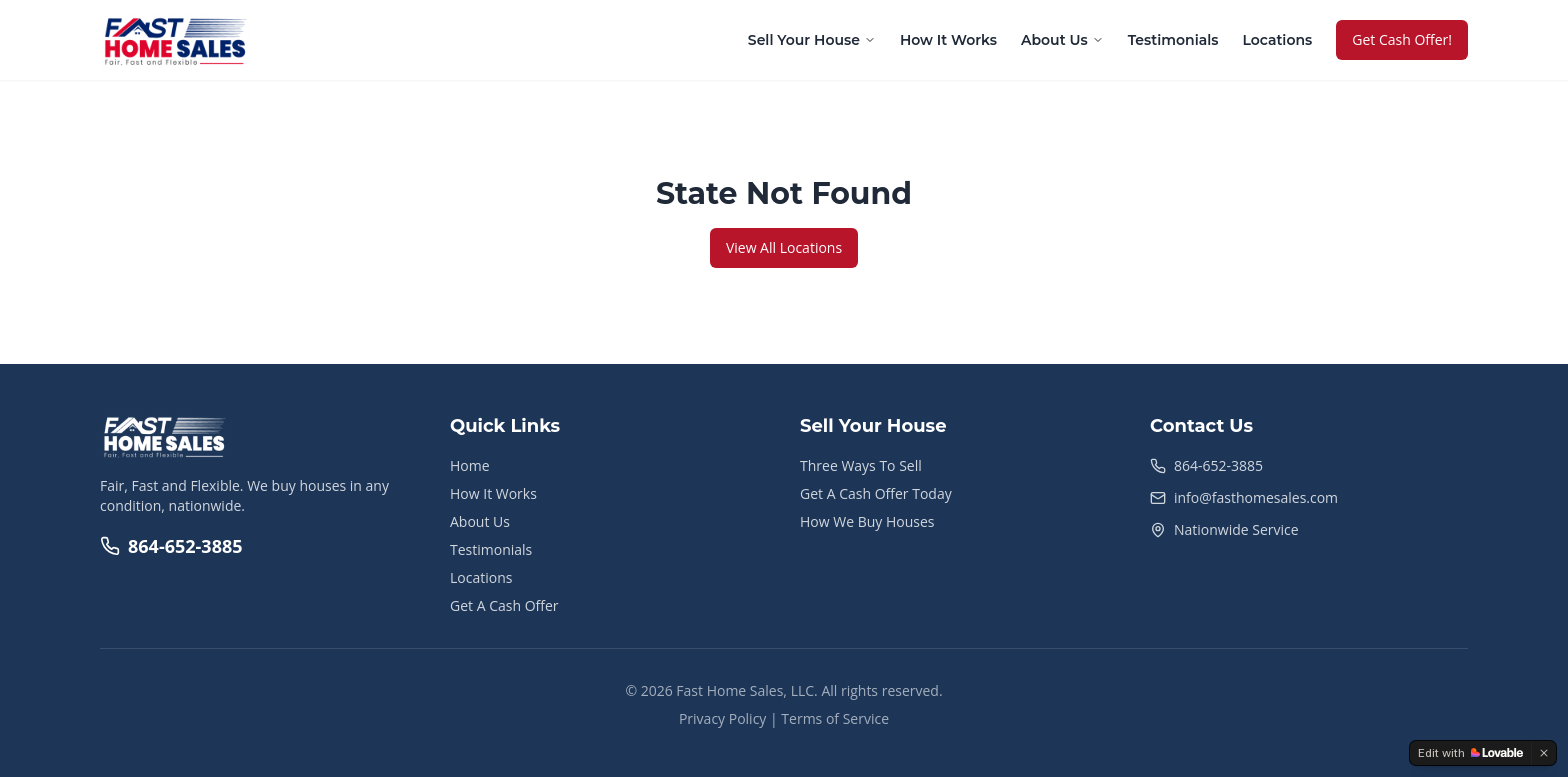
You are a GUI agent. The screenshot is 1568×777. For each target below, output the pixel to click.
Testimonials (1173, 40)
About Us (1062, 40)
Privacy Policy (722, 718)
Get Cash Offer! (1402, 39)
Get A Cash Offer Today (876, 493)
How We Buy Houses (867, 521)
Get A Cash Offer (504, 605)
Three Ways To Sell (861, 465)
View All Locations (784, 247)
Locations (1277, 40)
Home (470, 465)
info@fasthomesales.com (1256, 497)
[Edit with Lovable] (1470, 753)
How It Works (948, 40)
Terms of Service (835, 718)
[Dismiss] (1544, 753)
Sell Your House (812, 40)
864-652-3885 (171, 546)
